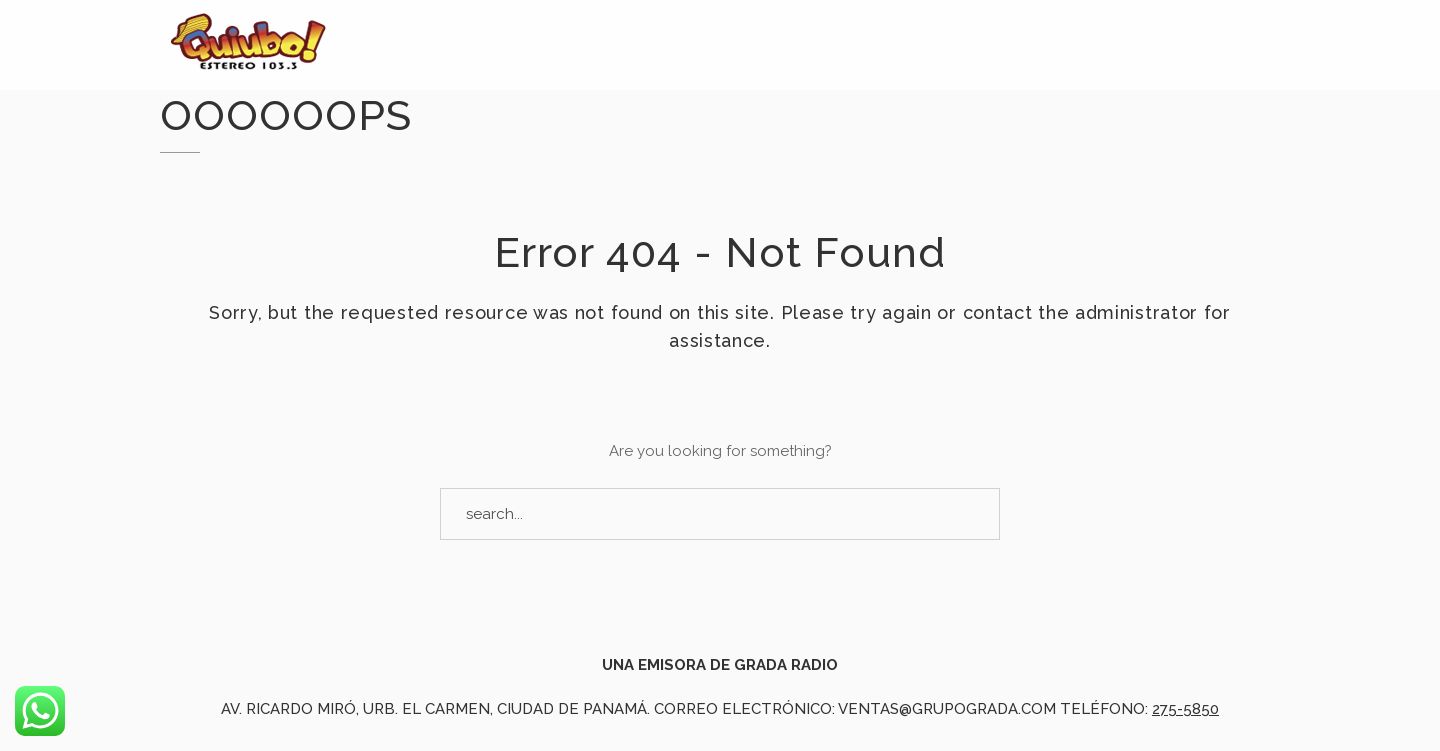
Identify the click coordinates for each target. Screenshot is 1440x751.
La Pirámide (836, 47)
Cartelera (992, 53)
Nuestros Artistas (1187, 62)
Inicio (569, 39)
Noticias (689, 42)
